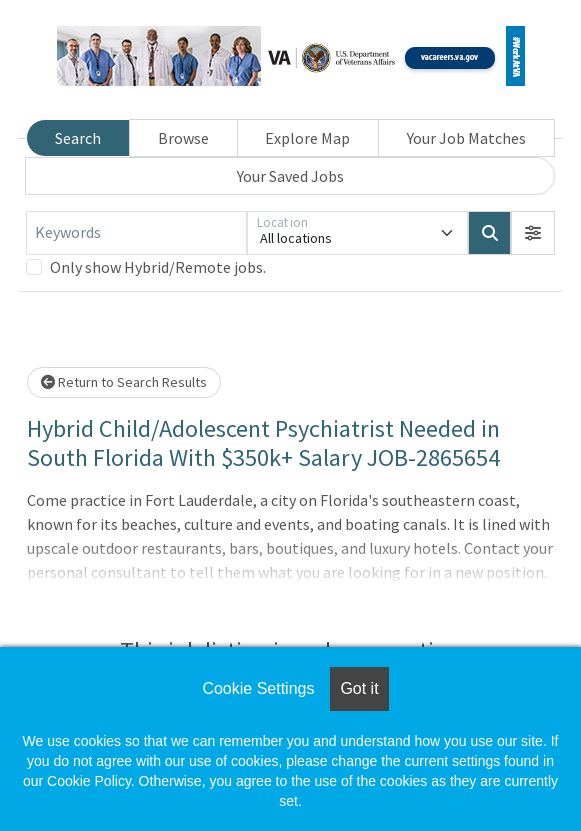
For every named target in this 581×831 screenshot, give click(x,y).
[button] (533, 233)
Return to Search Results (124, 382)
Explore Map (307, 138)
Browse (183, 138)
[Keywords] (136, 233)
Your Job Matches (466, 138)
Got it (359, 688)
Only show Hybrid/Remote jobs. (158, 267)
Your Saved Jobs (290, 176)
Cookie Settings (258, 688)
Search (78, 138)
